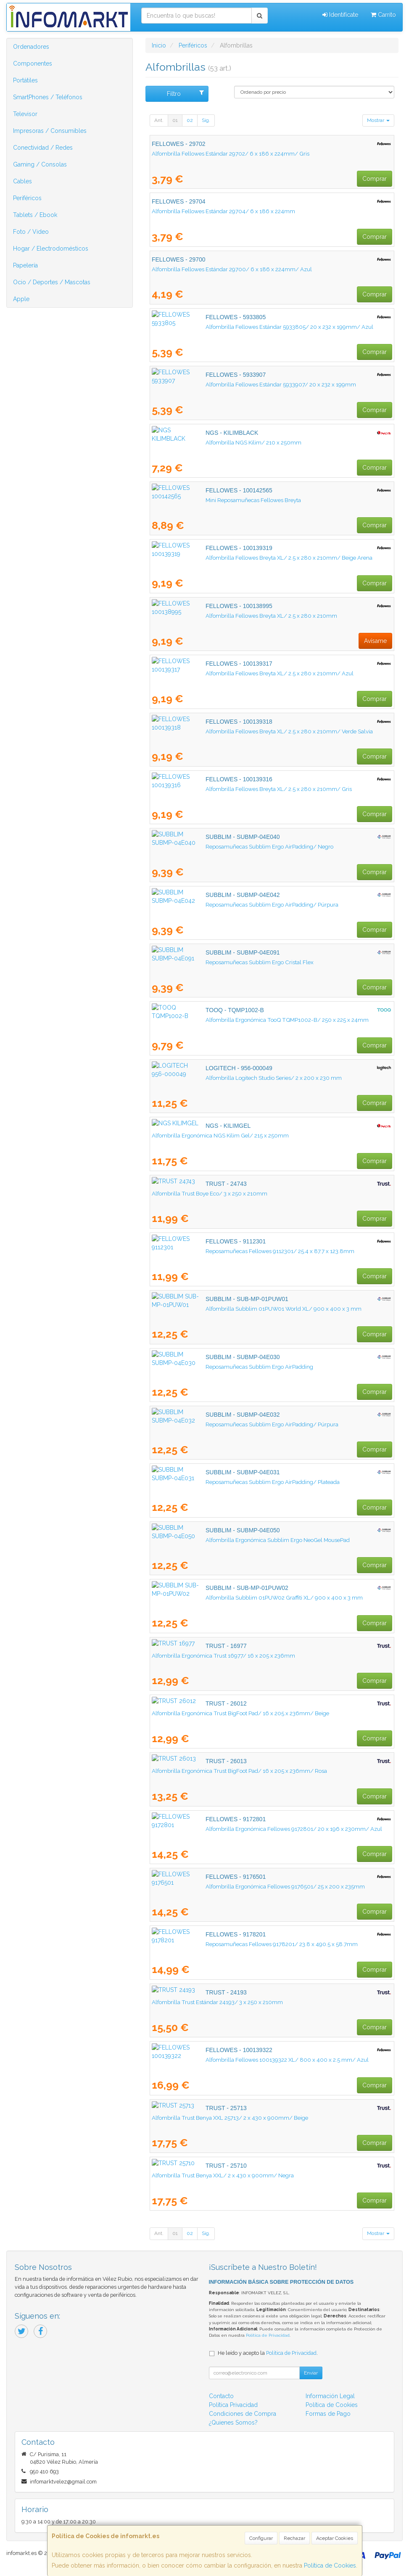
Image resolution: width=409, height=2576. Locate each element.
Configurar (261, 2538)
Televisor (25, 114)
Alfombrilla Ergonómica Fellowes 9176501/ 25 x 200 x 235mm (231, 1886)
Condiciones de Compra (242, 2413)
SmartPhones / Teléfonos (47, 97)
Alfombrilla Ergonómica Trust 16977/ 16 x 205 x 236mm (223, 1655)
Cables (22, 181)
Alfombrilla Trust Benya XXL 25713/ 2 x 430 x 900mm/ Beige (230, 2117)
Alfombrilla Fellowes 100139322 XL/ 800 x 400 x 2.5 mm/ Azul (233, 2059)
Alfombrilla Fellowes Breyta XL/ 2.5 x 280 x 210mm (217, 615)
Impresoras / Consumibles (50, 130)
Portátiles (25, 80)
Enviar (311, 2373)
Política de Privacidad (268, 2335)
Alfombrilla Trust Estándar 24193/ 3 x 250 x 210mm (217, 2002)
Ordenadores (31, 46)
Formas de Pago (328, 2413)
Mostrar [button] (378, 120)
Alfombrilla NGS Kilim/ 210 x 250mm (200, 442)
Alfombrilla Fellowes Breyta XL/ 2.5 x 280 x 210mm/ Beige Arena (235, 557)
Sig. (206, 120)
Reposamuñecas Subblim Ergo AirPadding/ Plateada (219, 1481)
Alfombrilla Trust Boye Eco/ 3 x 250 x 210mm (209, 1193)
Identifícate (340, 14)
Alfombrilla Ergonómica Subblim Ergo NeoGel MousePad (224, 1540)
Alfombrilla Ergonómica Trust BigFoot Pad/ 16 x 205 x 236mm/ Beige (240, 1713)
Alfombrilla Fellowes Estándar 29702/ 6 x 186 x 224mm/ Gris (230, 153)
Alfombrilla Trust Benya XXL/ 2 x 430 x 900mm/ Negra (223, 2175)
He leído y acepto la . (268, 2353)
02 (190, 120)
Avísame (375, 640)
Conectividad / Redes (43, 147)
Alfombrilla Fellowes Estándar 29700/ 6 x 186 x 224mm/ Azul (232, 269)
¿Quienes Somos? (233, 2422)
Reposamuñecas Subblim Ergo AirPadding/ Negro (216, 846)
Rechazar (294, 2538)
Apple (21, 299)
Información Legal (330, 2396)
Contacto (221, 2396)
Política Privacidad (233, 2404)
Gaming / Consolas (40, 164)
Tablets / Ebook (35, 215)
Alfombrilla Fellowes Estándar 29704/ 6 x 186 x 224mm (223, 211)
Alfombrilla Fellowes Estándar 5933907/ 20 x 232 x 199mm (227, 384)
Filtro (185, 93)
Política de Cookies (330, 2565)
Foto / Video (31, 231)
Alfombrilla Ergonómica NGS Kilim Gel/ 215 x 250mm (220, 1135)
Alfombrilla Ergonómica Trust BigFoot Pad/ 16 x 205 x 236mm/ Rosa (239, 1770)
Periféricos (27, 198)
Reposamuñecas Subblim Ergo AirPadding (205, 1366)
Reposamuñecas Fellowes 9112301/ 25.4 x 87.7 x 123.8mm (226, 1251)
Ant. (159, 120)
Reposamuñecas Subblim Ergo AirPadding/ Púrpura (218, 904)
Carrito (383, 14)
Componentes (32, 63)
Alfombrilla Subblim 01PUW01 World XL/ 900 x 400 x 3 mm (230, 1308)
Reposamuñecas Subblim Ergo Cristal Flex (206, 962)
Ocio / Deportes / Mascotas (51, 282)
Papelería (25, 265)
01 (175, 120)
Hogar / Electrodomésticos (50, 248)
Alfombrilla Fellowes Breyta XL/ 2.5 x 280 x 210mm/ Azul (226, 673)
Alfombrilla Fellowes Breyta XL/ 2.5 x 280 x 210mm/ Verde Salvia (235, 731)
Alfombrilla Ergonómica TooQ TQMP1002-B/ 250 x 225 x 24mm (233, 1019)
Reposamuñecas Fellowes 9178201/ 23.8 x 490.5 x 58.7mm (228, 1944)
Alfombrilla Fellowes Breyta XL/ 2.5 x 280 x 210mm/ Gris (225, 788)
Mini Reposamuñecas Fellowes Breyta (199, 500)
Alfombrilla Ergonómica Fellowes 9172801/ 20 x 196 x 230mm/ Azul (240, 1828)
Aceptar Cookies (334, 2538)
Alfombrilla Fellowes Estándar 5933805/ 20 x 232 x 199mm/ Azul (235, 326)
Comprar (374, 178)
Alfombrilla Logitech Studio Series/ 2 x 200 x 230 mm (220, 1077)
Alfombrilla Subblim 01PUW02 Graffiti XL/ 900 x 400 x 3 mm (230, 1597)
